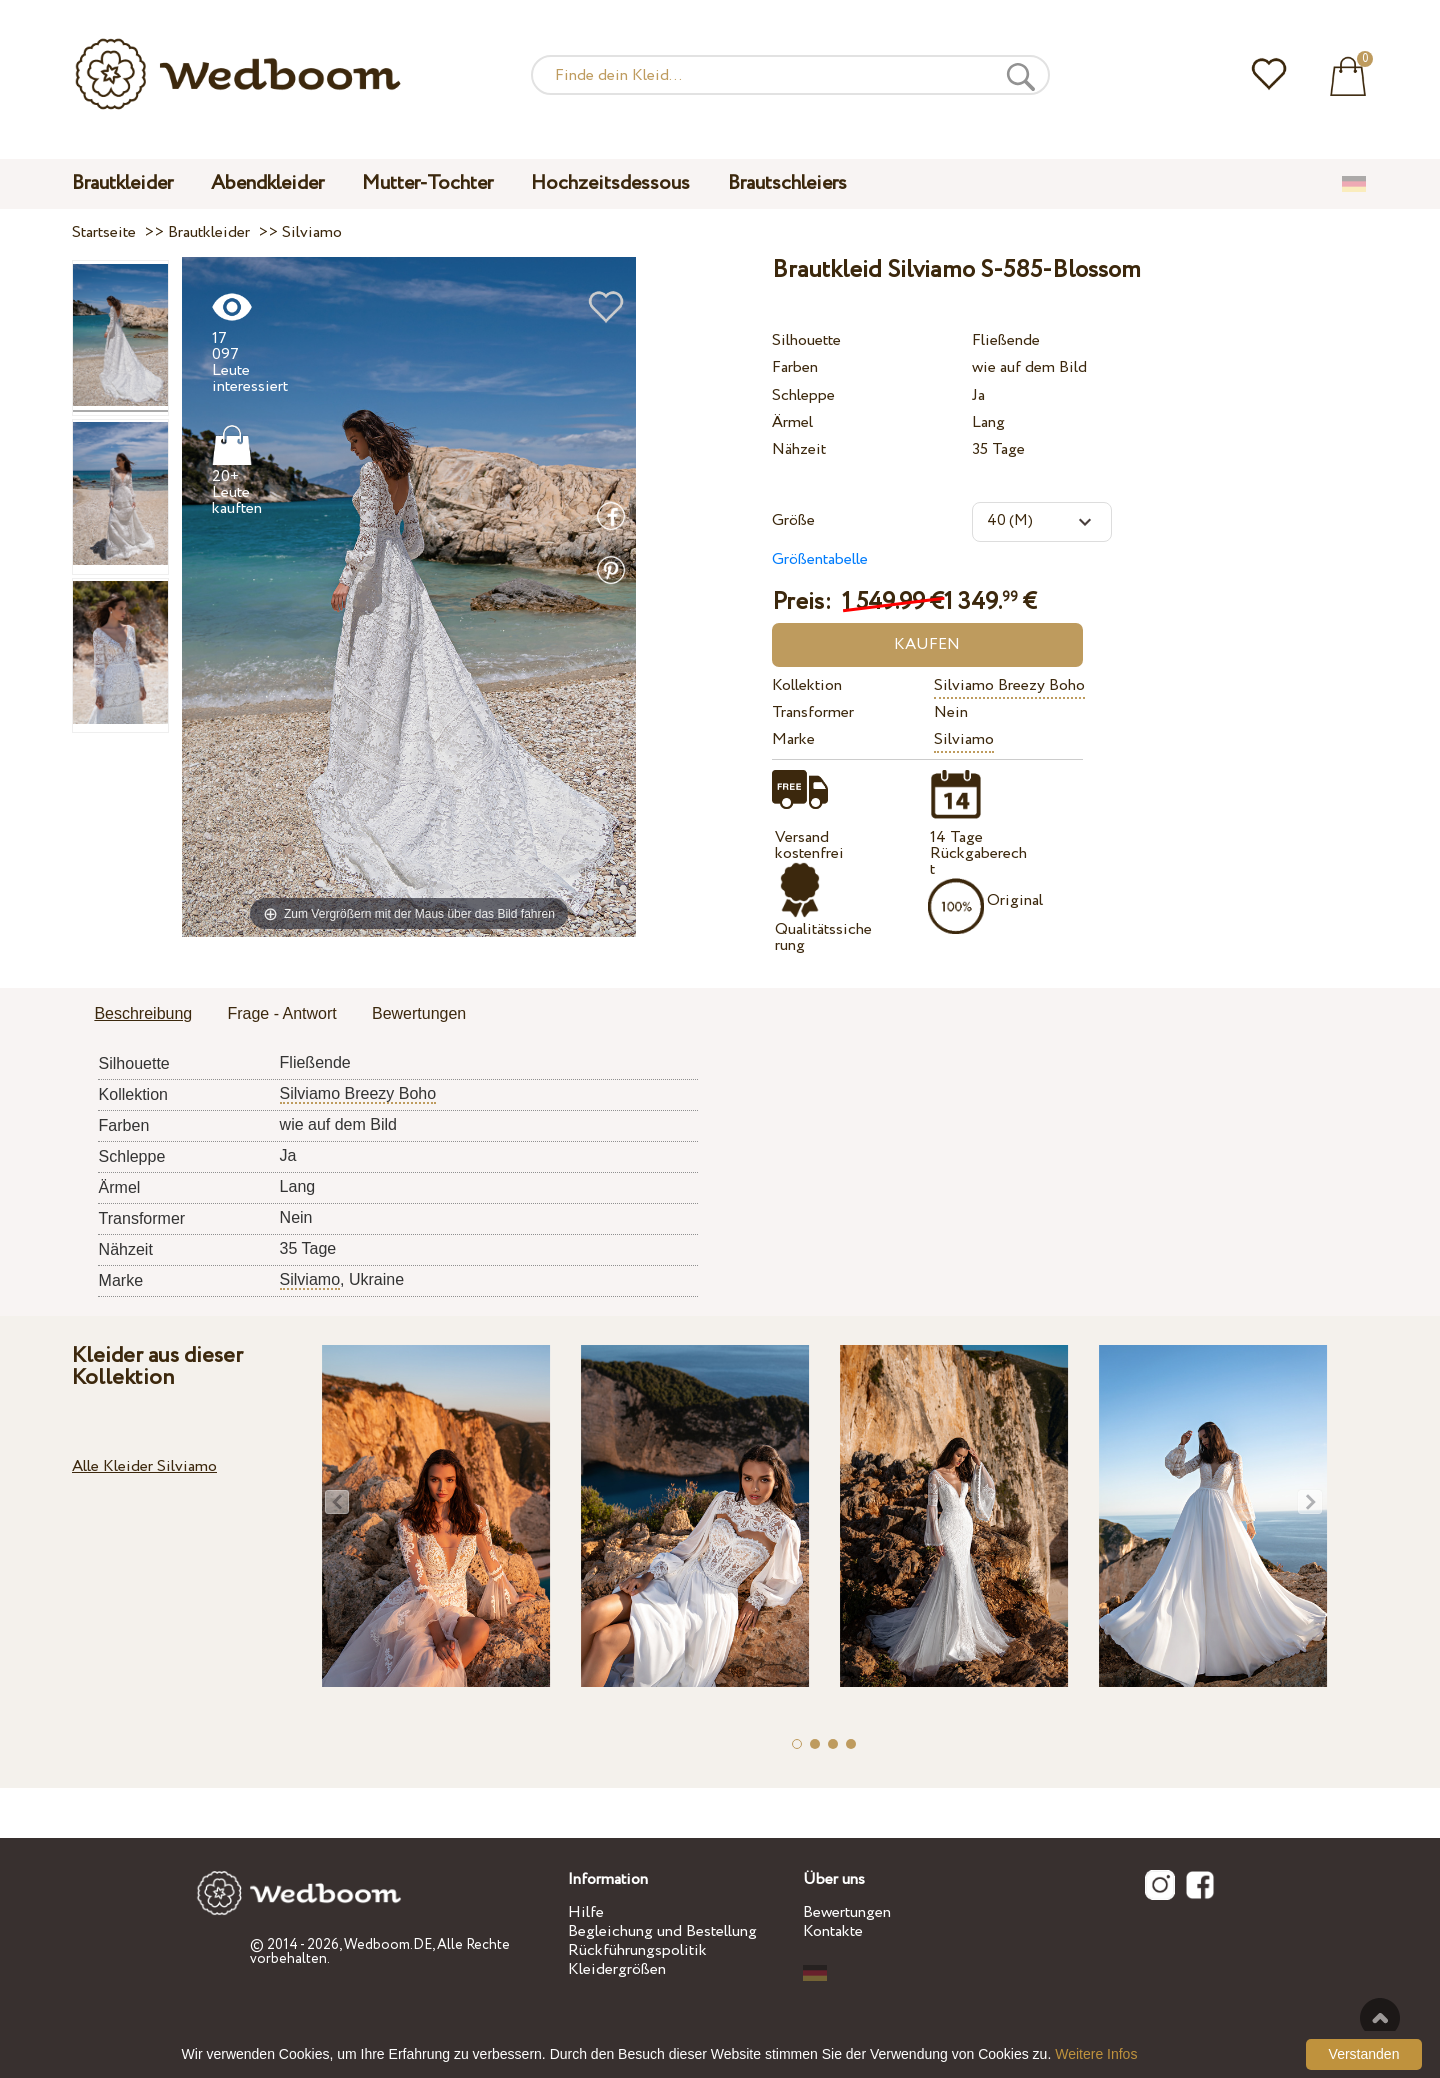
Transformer (813, 712)
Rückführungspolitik (637, 1950)
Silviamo (964, 739)
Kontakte (833, 1931)
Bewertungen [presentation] (419, 1013)
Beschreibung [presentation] (143, 1013)
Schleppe (803, 395)
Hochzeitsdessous (610, 183)
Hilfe (586, 1912)
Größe (793, 520)
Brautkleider (122, 183)
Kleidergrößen (617, 1969)
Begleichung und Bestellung (662, 1931)
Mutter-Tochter (427, 183)
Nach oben (1380, 2018)
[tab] (143, 1015)
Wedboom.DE (388, 1945)
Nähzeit (799, 449)
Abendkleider (267, 183)
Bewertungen (847, 1912)
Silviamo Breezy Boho (1009, 685)
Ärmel (792, 422)
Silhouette (806, 340)
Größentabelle (820, 559)
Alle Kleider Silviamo (144, 1466)
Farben (795, 367)
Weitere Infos (1096, 2054)
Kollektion (807, 685)
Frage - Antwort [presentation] (281, 1013)
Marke (793, 739)
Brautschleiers (787, 183)
